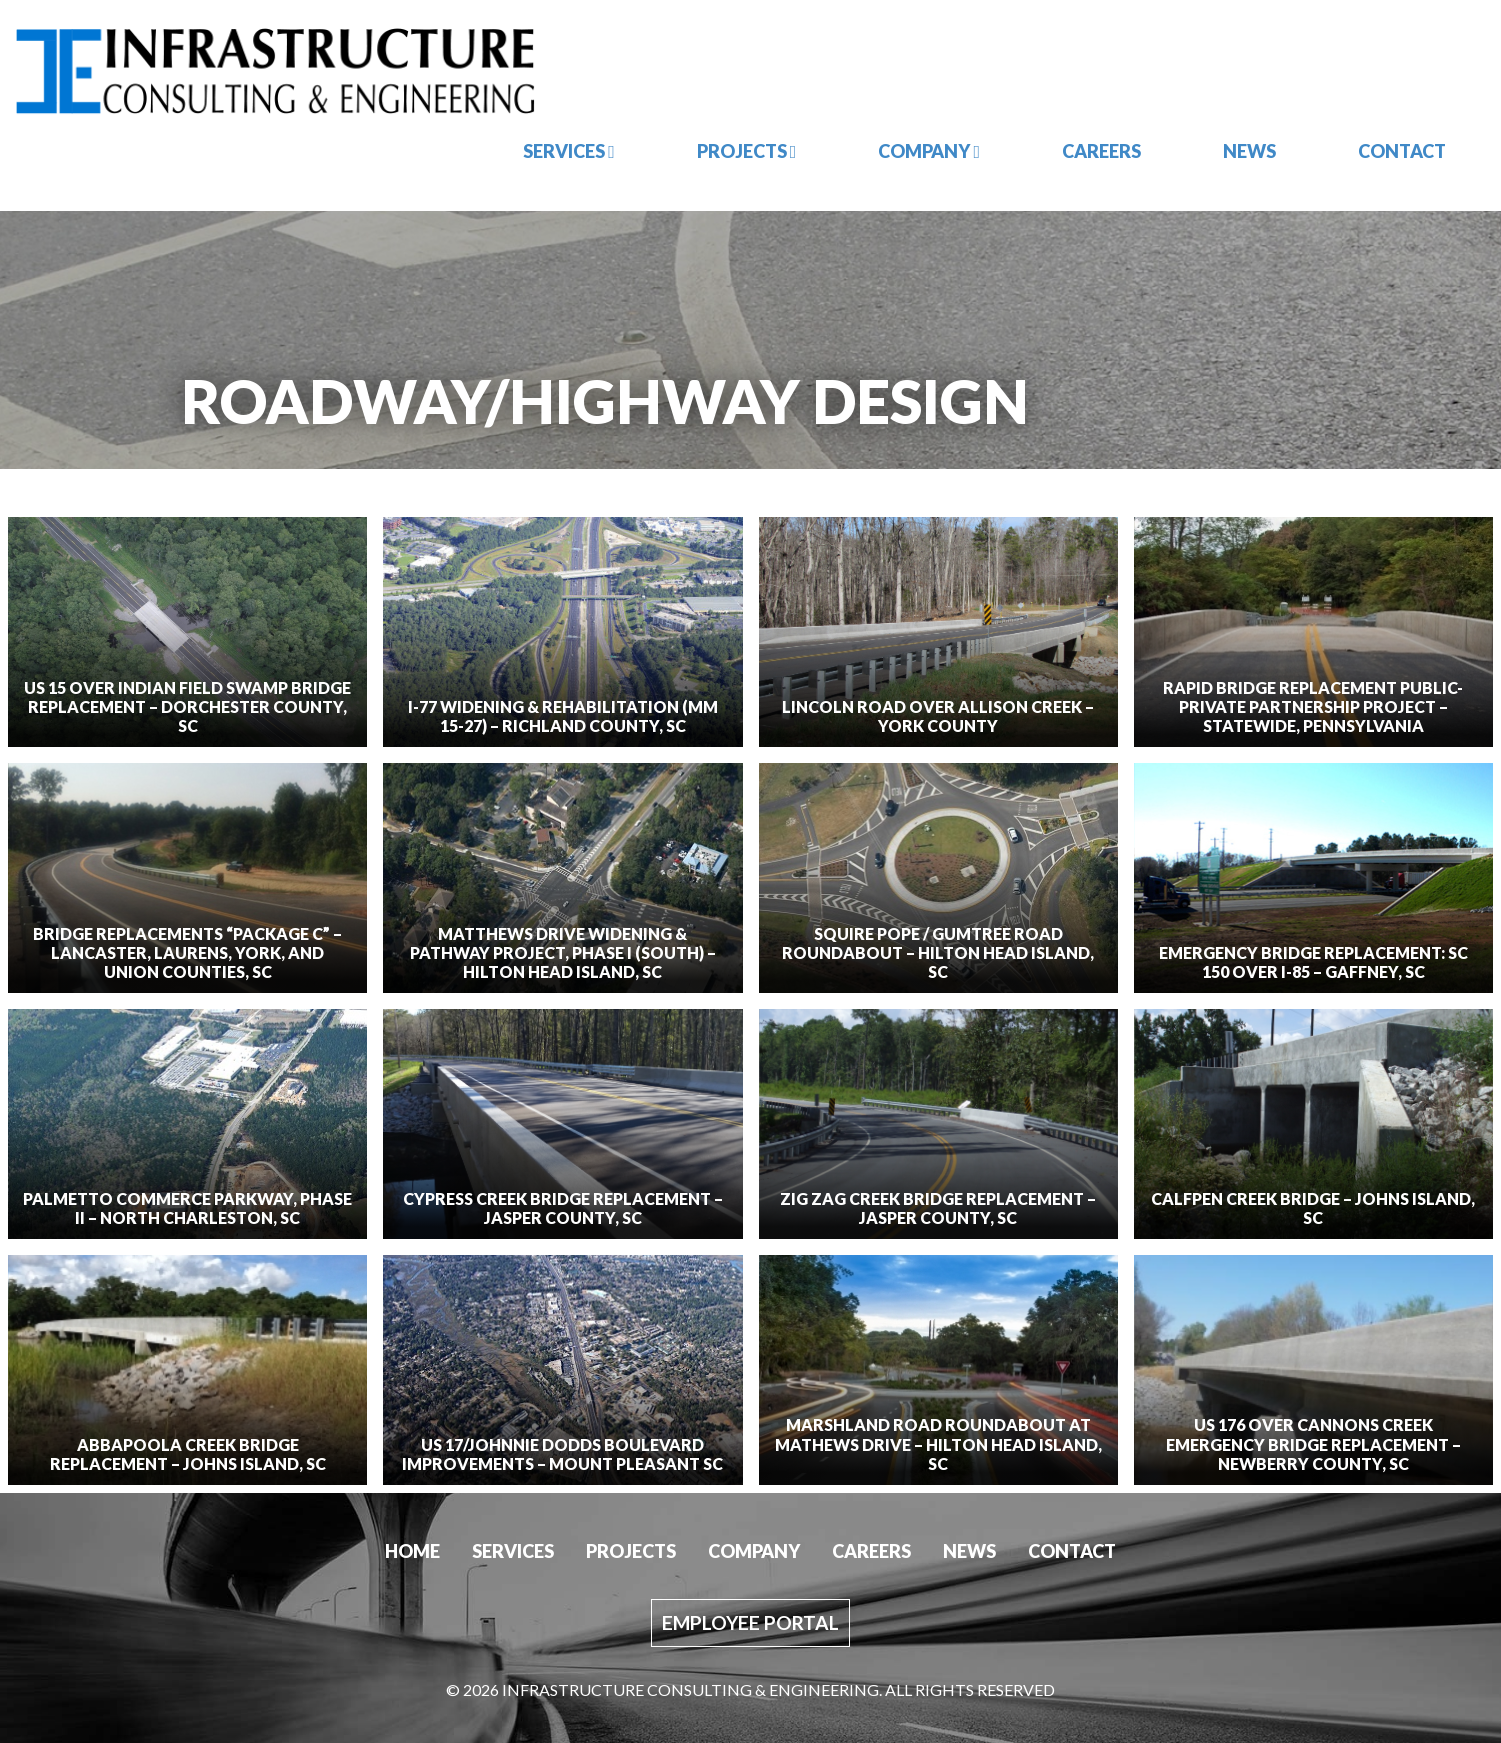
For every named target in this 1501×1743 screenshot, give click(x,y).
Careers (1101, 151)
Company (929, 151)
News (1249, 151)
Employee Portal (750, 1622)
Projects (747, 151)
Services (569, 151)
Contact (1402, 151)
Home (412, 1551)
